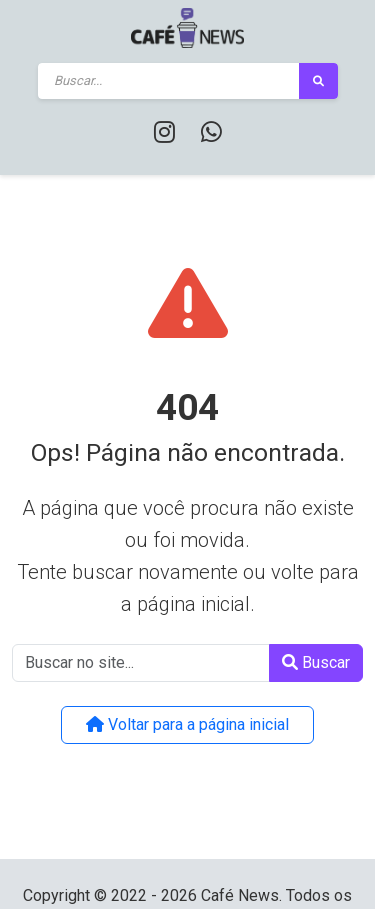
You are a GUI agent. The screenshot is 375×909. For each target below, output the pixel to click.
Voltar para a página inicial (187, 724)
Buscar (316, 662)
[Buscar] (169, 81)
